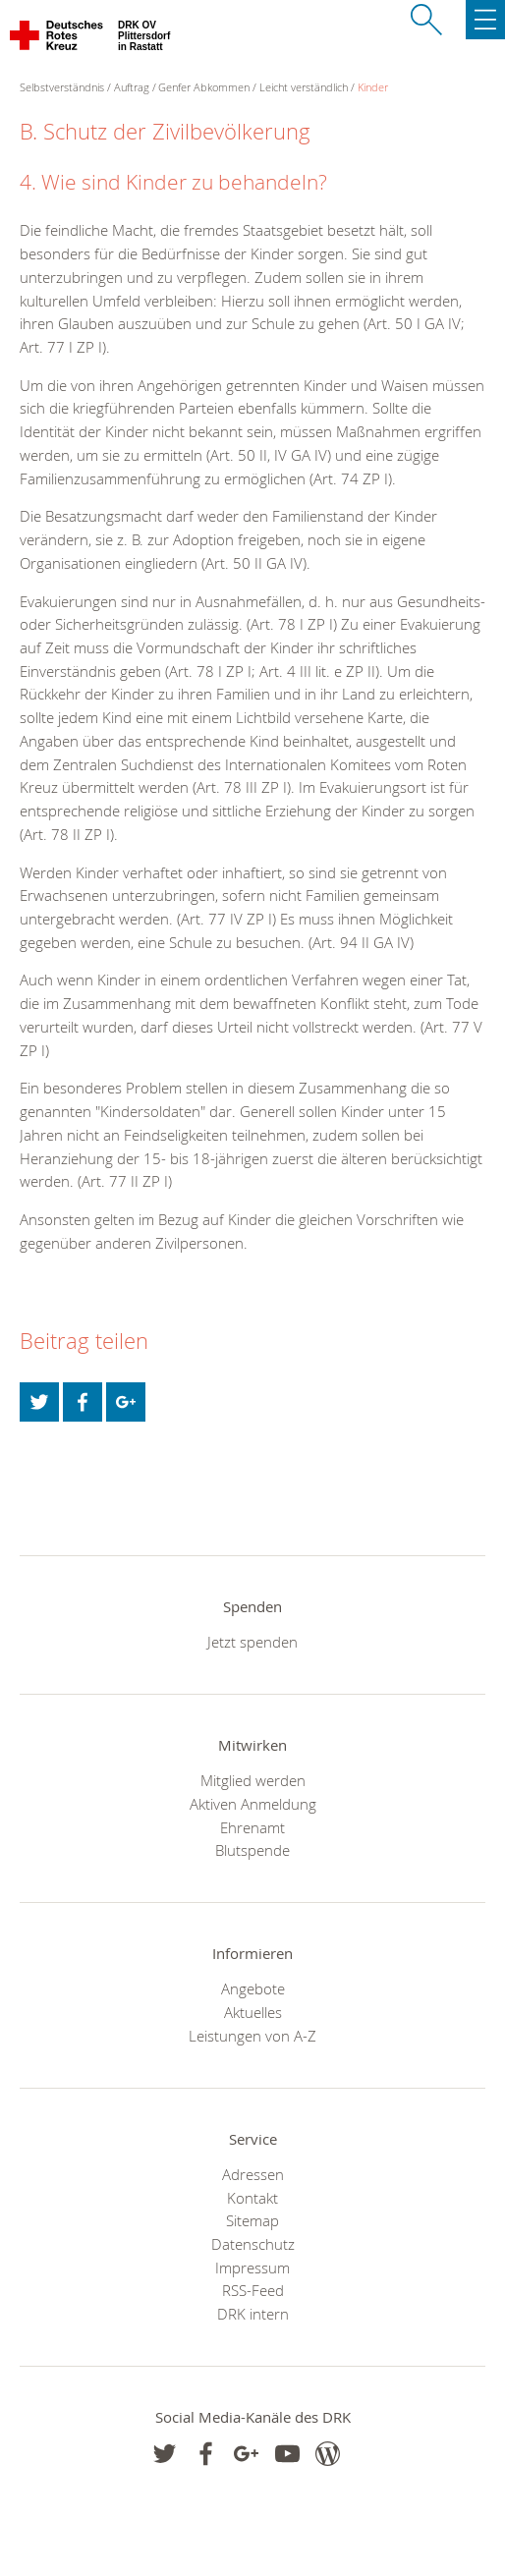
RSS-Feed (253, 2290)
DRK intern (253, 2314)
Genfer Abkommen (204, 87)
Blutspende (252, 1850)
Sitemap (252, 2220)
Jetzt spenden (252, 1642)
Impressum (252, 2267)
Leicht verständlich (303, 87)
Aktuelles (253, 2012)
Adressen (253, 2174)
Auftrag (131, 87)
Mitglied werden (253, 1780)
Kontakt (252, 2198)
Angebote (253, 1988)
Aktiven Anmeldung (253, 1804)
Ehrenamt (252, 1827)
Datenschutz (253, 2244)
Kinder (373, 87)
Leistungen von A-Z (252, 2035)
